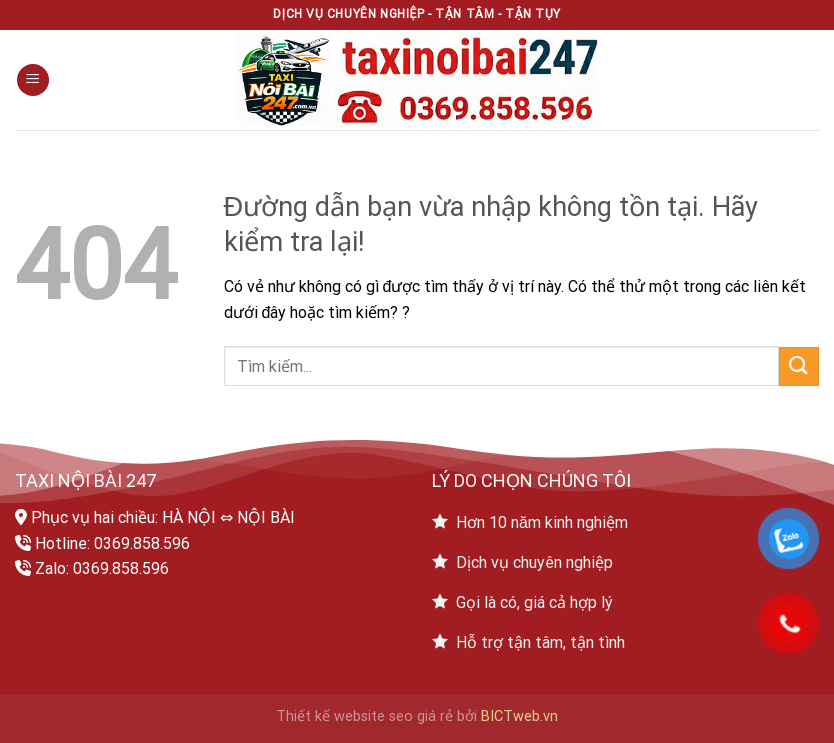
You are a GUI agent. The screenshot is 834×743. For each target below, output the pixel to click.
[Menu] (33, 80)
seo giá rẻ (421, 716)
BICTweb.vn (519, 716)
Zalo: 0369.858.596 (102, 568)
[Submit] (799, 366)
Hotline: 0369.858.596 (112, 543)
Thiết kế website (330, 716)
